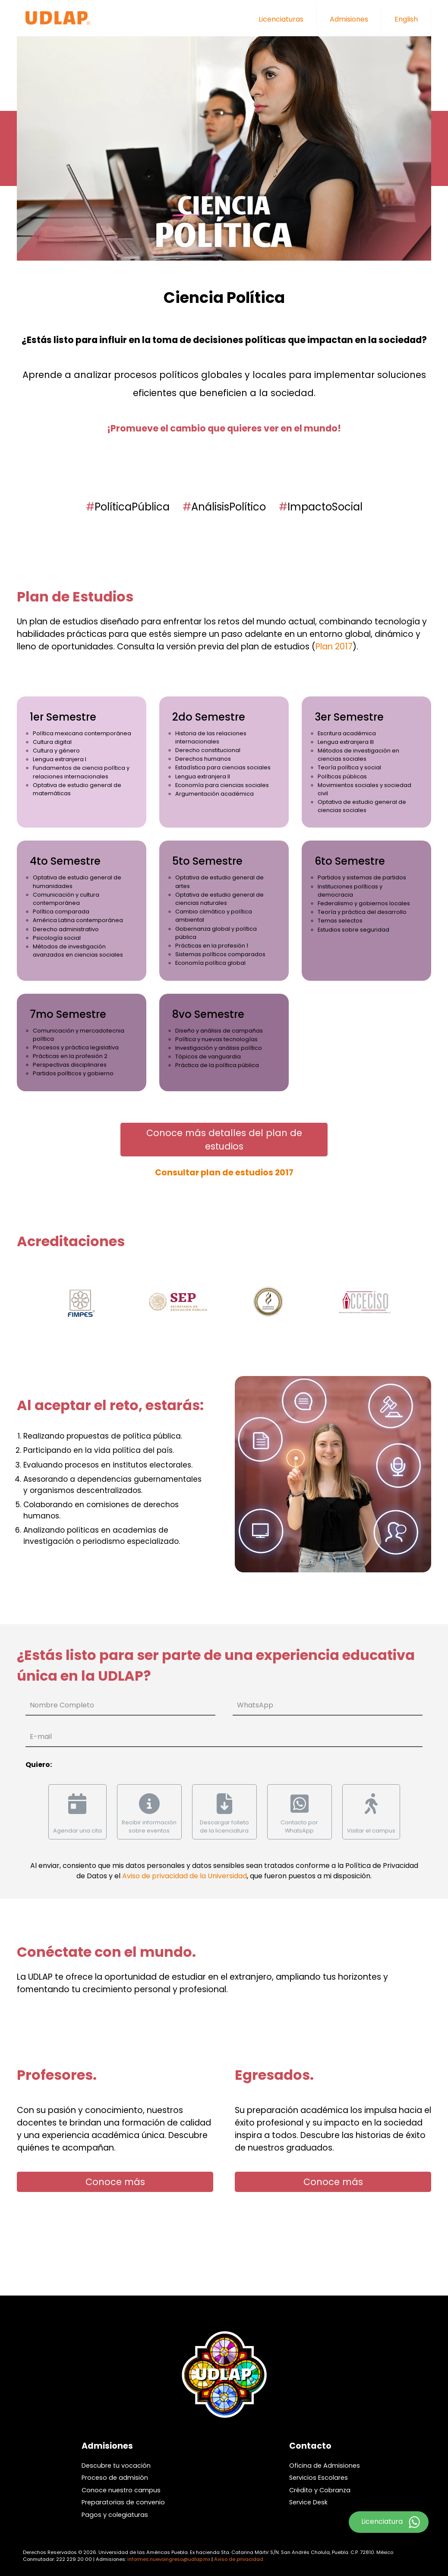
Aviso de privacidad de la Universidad (184, 1876)
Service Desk (308, 2502)
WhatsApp (255, 1705)
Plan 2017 (334, 646)
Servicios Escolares (318, 2477)
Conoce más (115, 2182)
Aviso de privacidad (238, 2559)
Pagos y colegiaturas (115, 2514)
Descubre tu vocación (116, 2465)
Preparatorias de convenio (123, 2502)
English (406, 19)
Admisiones (349, 19)
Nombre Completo (62, 1705)
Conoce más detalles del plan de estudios (224, 1140)
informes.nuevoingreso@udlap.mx (168, 2559)
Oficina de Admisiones (324, 2465)
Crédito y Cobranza (319, 2490)
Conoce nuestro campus (121, 2490)
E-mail (41, 1736)
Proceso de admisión (115, 2477)
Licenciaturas (281, 19)
